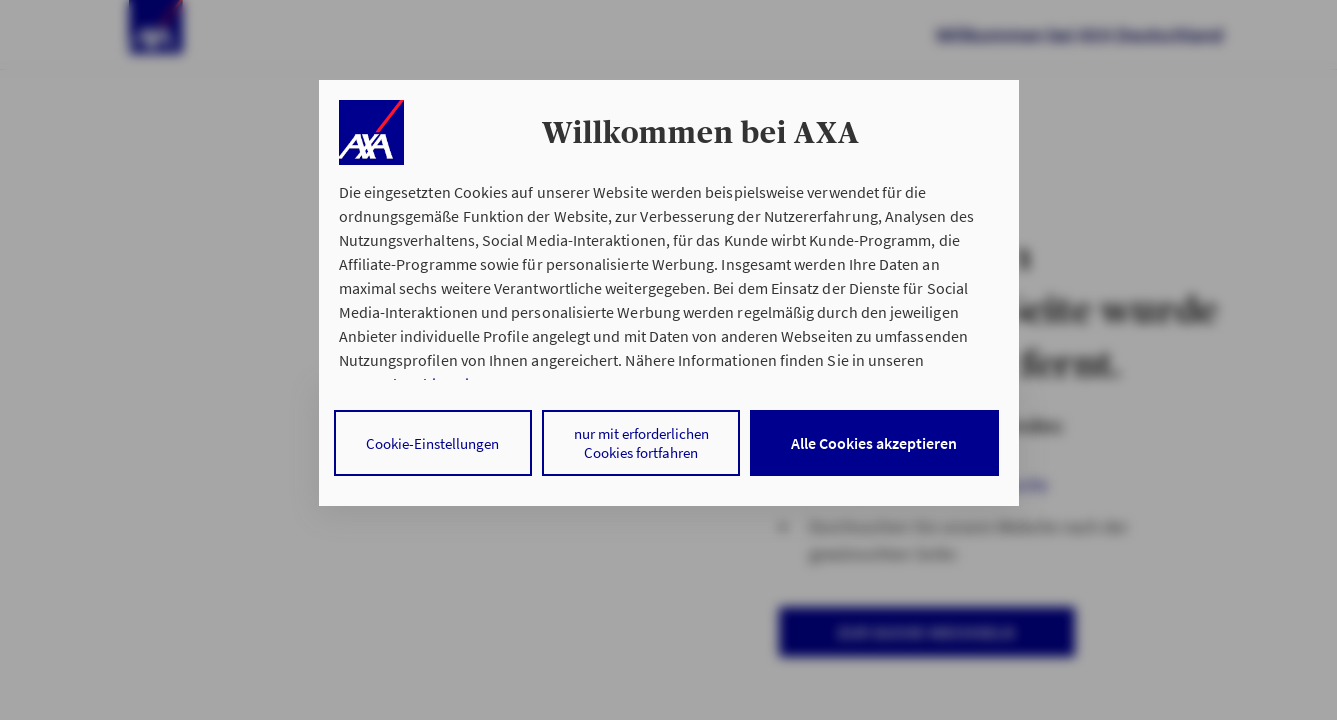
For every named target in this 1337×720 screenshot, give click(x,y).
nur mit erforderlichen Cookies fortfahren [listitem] (641, 443)
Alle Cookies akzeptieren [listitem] (874, 443)
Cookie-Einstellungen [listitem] (432, 443)
